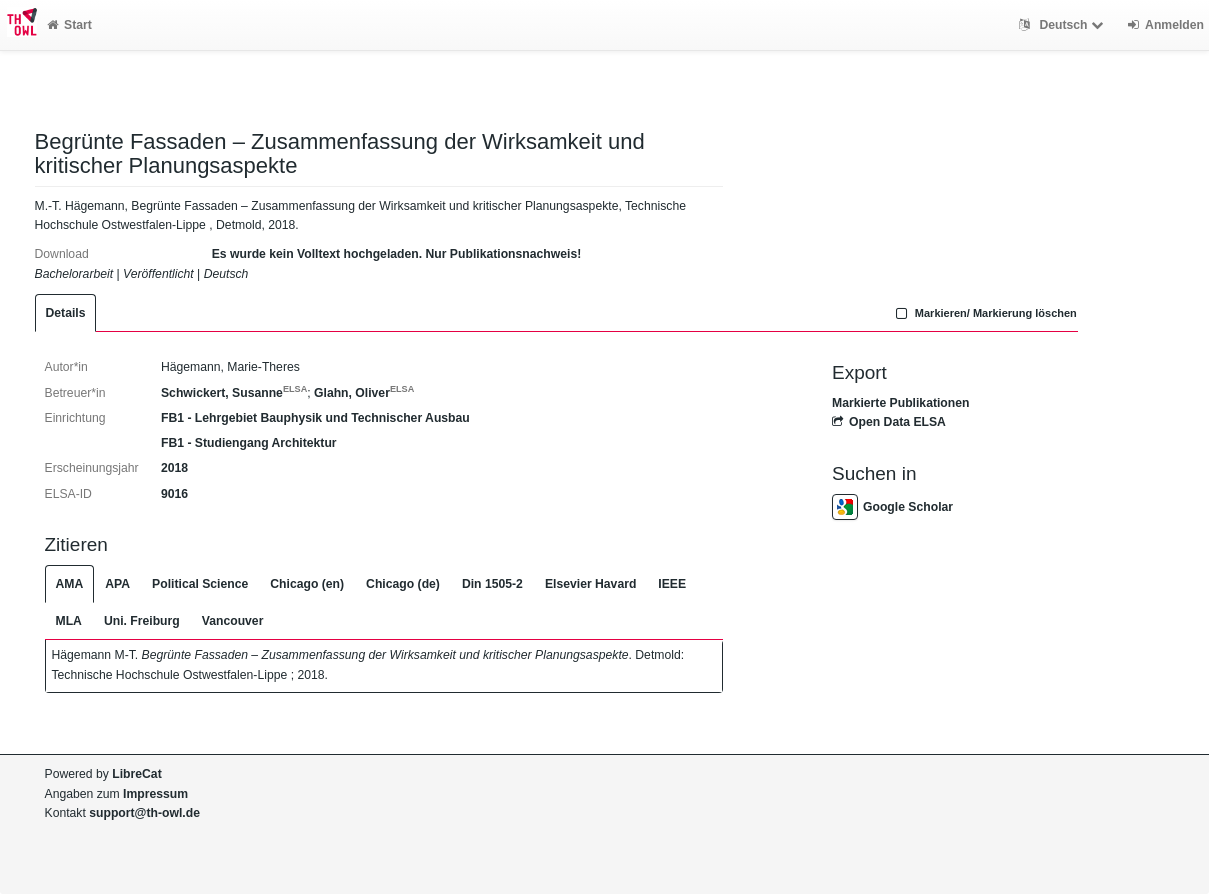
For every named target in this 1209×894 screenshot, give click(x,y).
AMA (70, 584)
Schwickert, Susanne (234, 393)
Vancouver (233, 621)
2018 (174, 468)
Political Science (200, 584)
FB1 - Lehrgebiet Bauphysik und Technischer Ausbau (315, 418)
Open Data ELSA (889, 422)
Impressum (155, 794)
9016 (174, 494)
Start (69, 25)
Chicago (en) (307, 584)
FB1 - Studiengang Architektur (249, 443)
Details (66, 313)
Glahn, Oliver (364, 393)
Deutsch (1063, 25)
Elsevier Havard (590, 584)
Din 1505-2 (492, 584)
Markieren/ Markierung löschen (984, 313)
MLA (69, 621)
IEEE (672, 584)
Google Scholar (892, 507)
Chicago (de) (403, 584)
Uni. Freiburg (142, 621)
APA (117, 584)
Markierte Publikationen (900, 403)
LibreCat (136, 774)
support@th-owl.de (144, 813)
